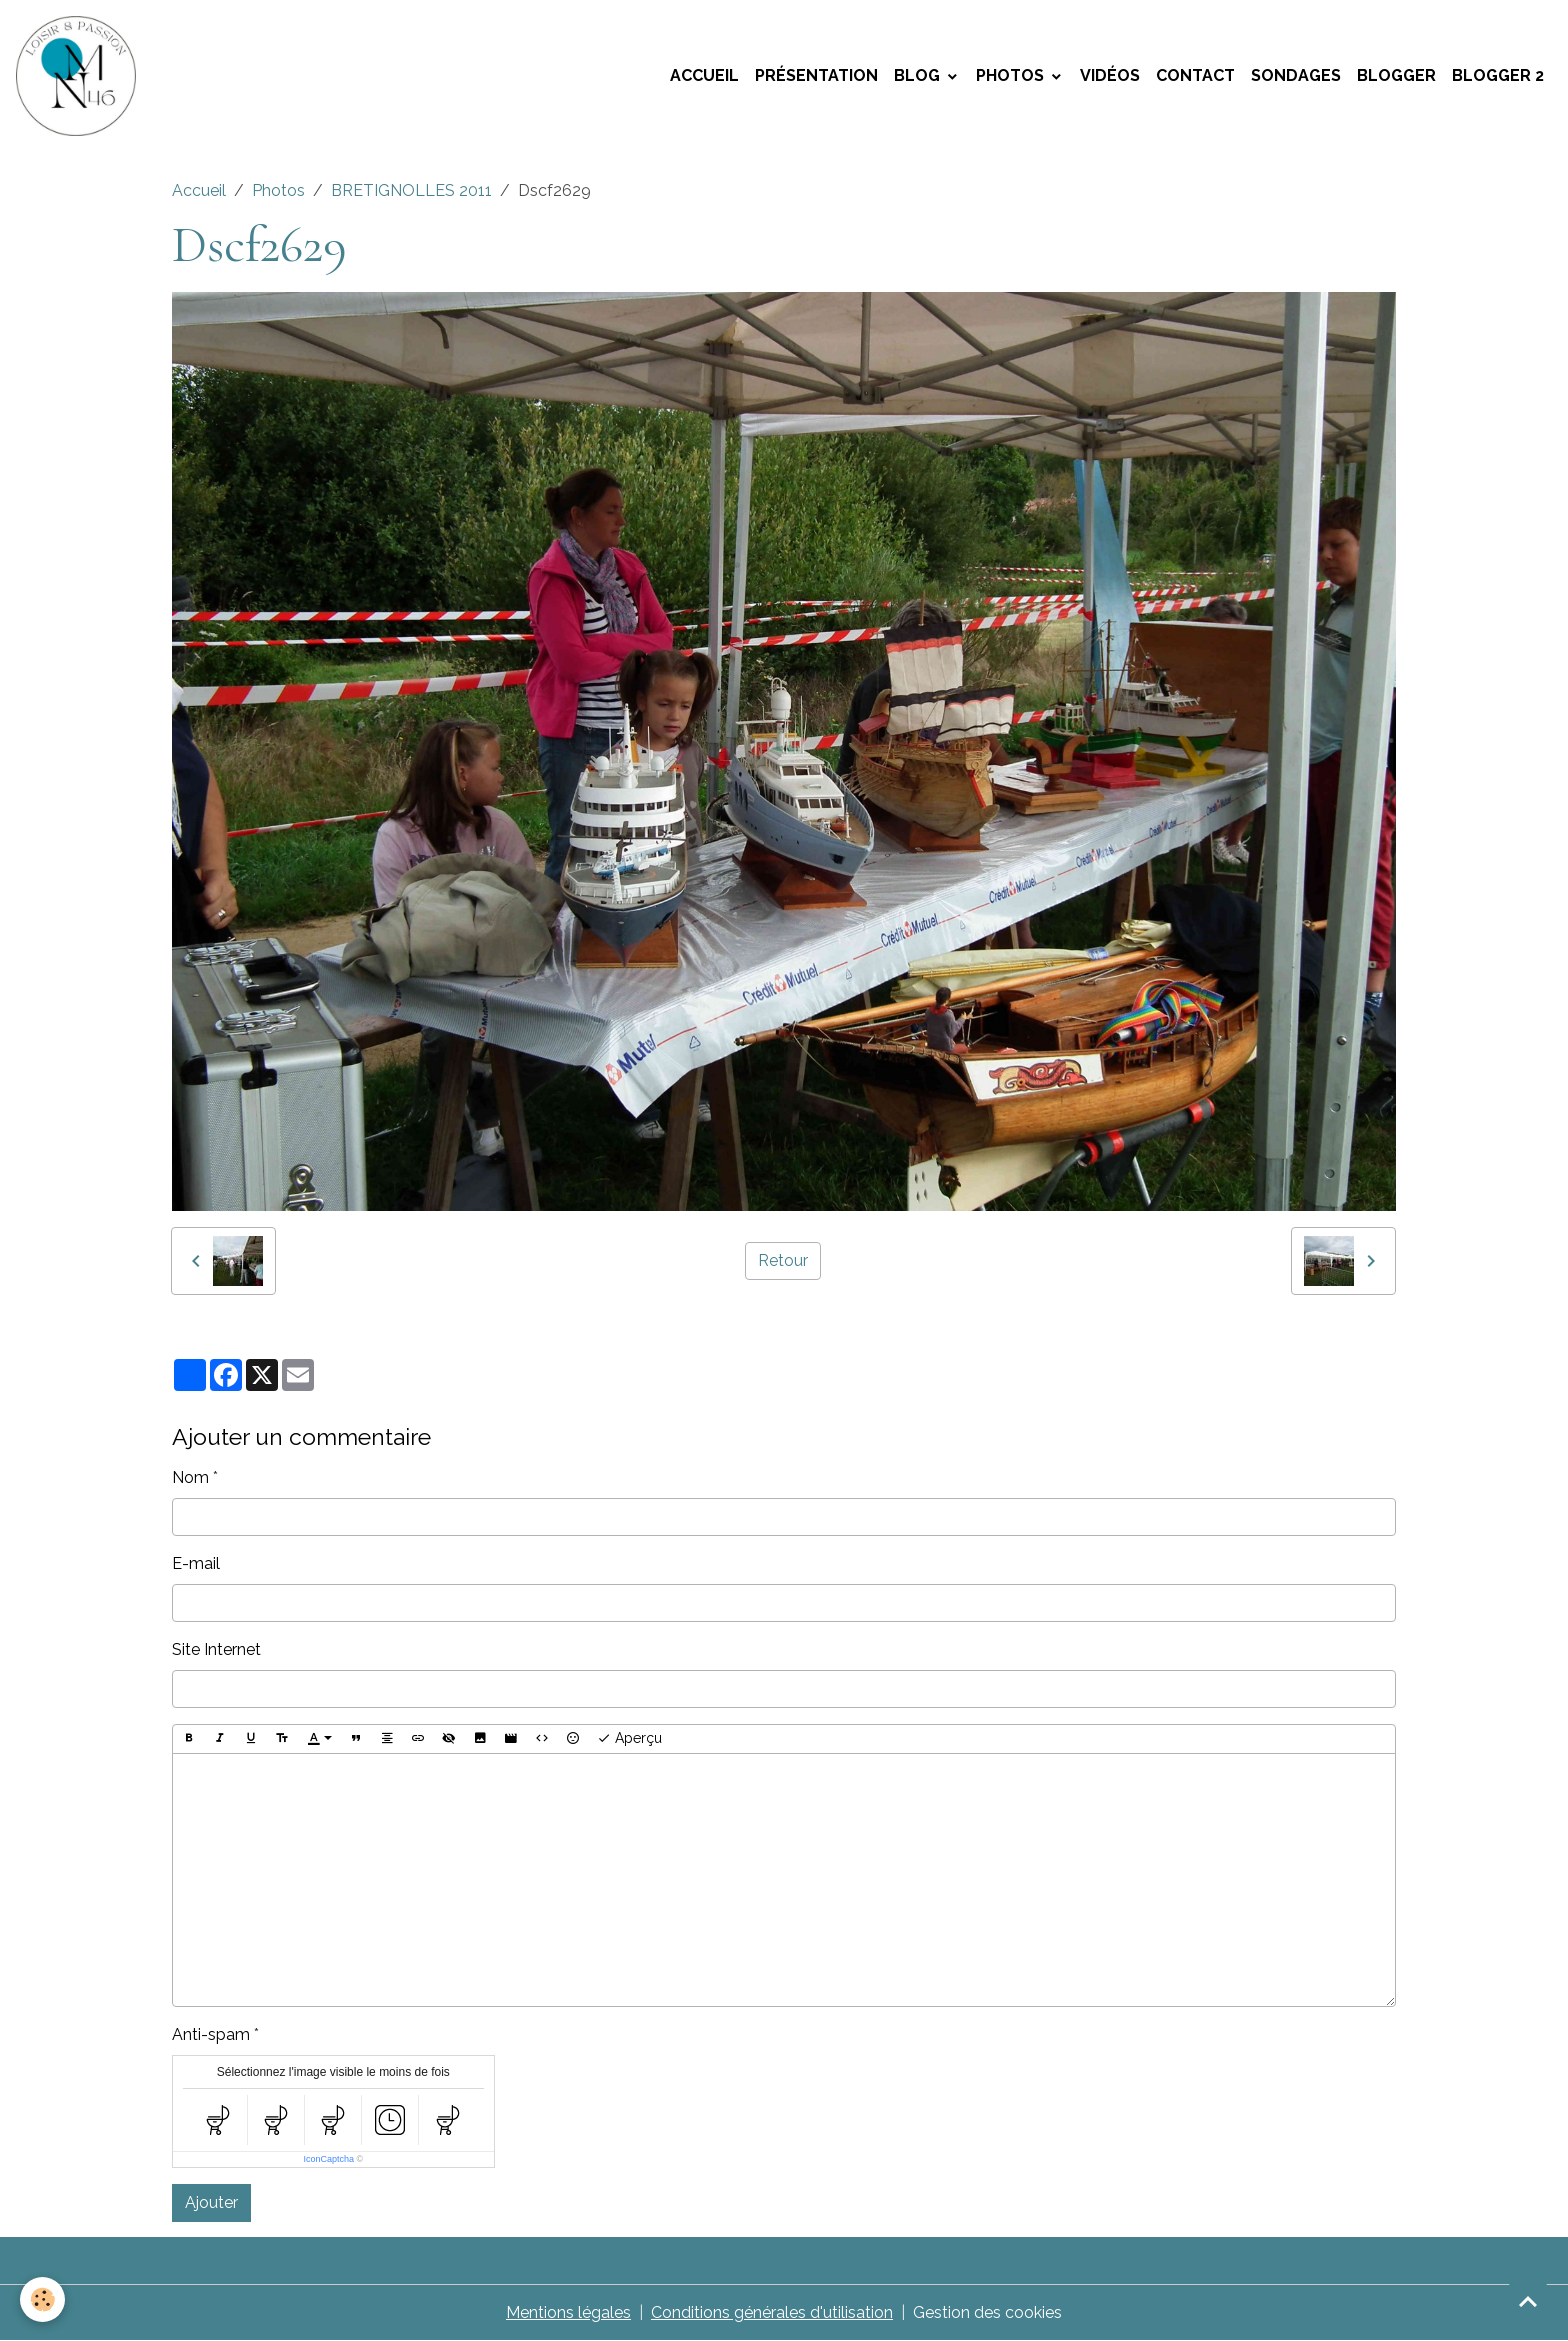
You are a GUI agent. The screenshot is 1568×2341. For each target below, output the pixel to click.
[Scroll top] (1528, 2301)
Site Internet (216, 1649)
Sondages (1296, 75)
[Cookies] (42, 2299)
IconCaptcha (328, 2159)
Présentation (816, 75)
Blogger (1396, 75)
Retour (783, 1260)
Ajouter (211, 2202)
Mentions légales (568, 2312)
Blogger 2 (1498, 75)
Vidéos (1110, 75)
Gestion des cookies (987, 2312)
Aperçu (629, 1739)
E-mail (196, 1563)
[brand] (80, 76)
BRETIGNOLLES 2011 (411, 190)
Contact (1195, 75)
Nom (190, 1477)
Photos (1012, 75)
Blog (919, 75)
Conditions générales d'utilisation (772, 2312)
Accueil (704, 75)
